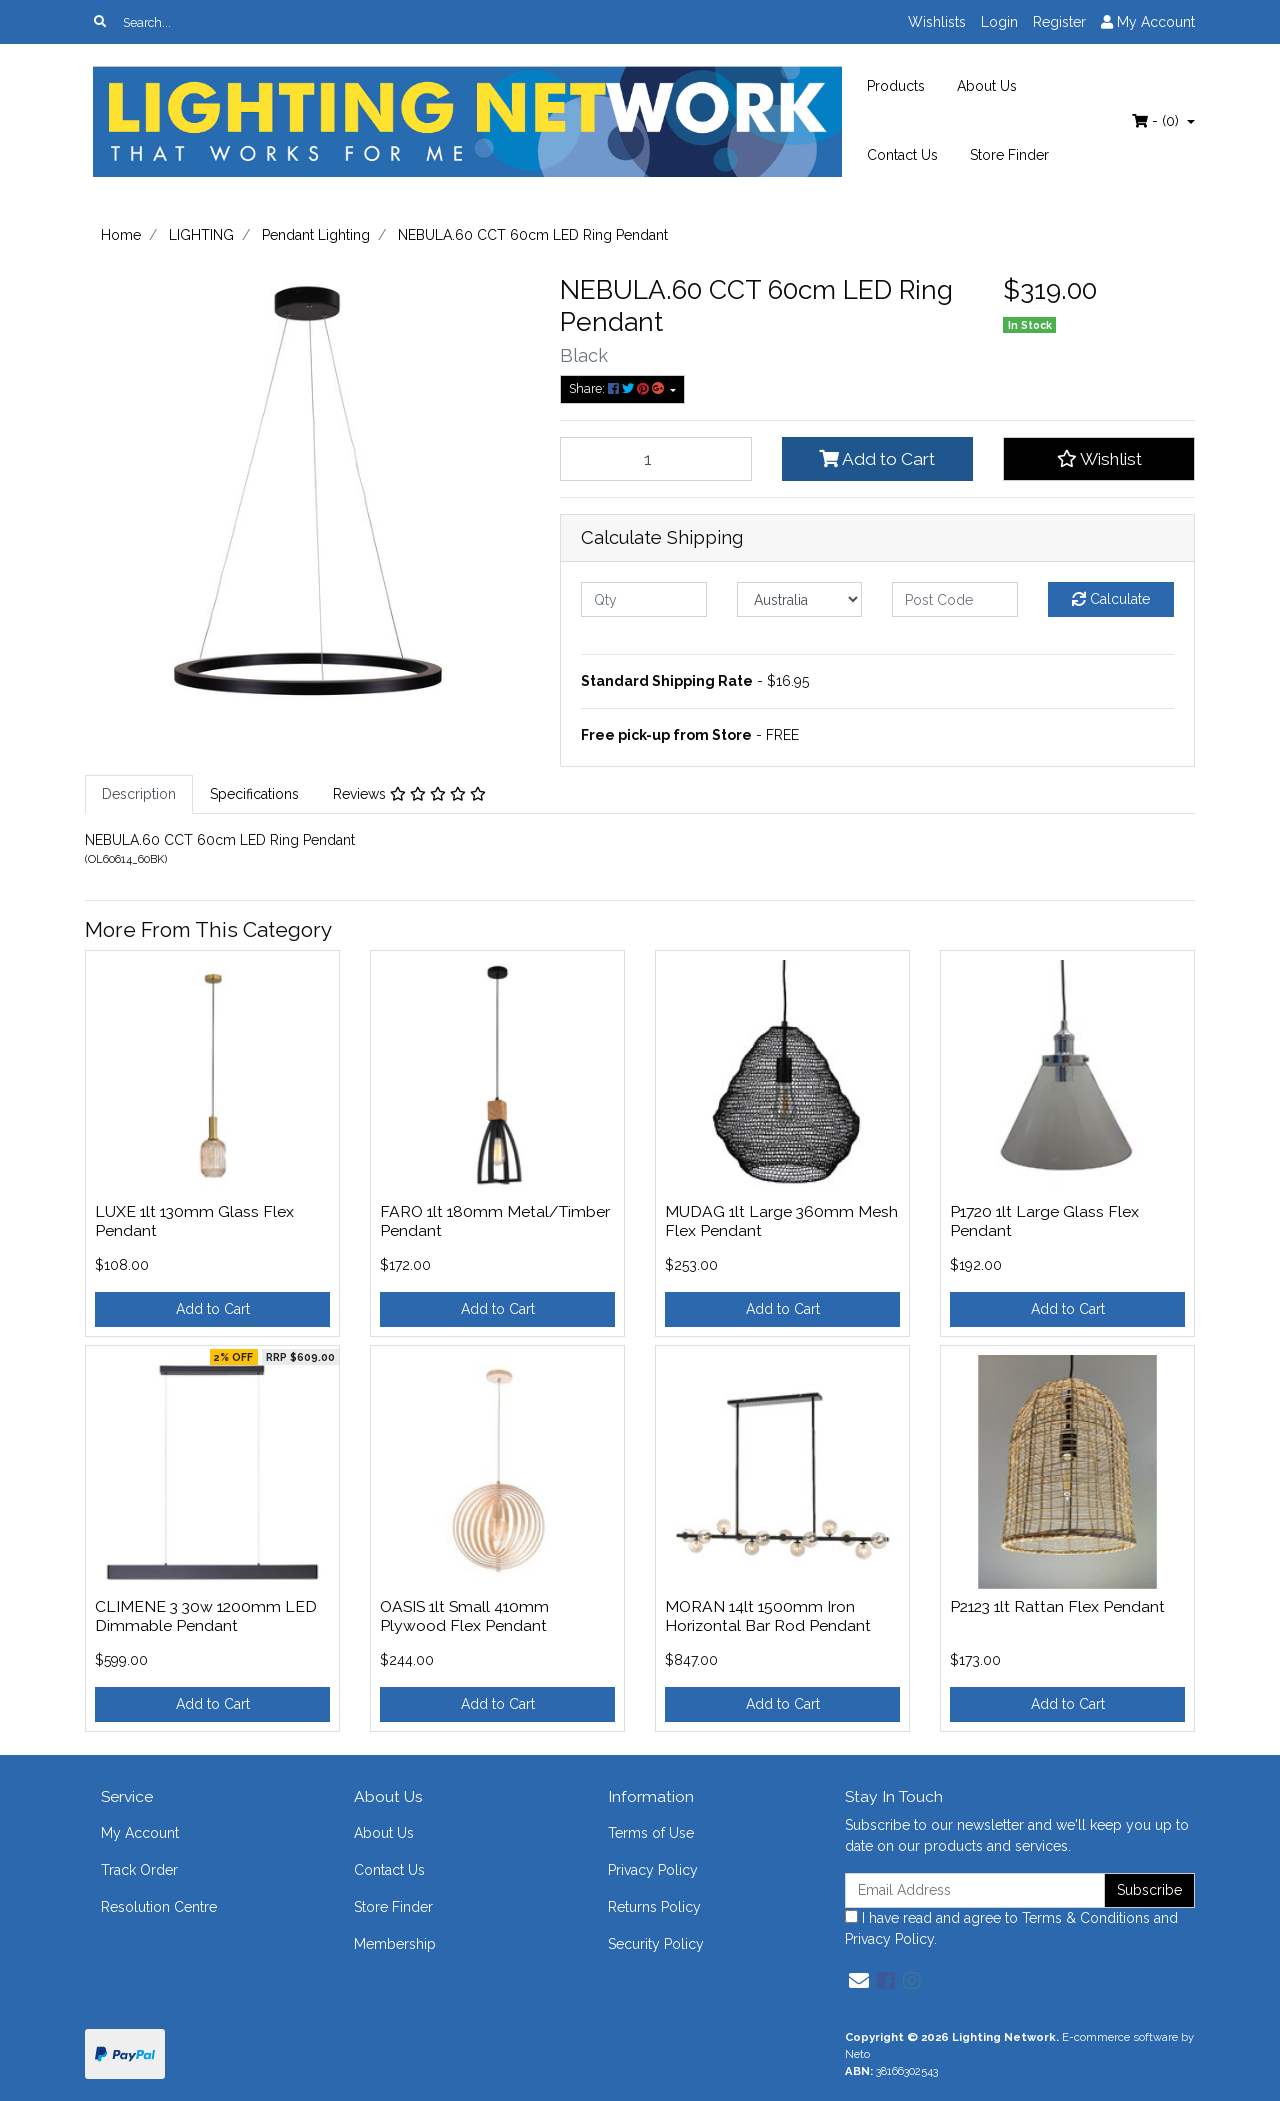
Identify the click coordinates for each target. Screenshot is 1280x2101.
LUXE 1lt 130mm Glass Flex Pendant (194, 1221)
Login (999, 22)
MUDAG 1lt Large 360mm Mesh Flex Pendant (781, 1221)
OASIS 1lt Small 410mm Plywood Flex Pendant (464, 1616)
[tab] (139, 794)
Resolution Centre (159, 1907)
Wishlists (937, 22)
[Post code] (955, 599)
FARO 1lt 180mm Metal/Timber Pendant (495, 1221)
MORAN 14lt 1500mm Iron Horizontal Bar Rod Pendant (768, 1616)
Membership (395, 1944)
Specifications (254, 794)
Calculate (1111, 599)
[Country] (800, 599)
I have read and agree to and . (1011, 1928)
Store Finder (1009, 155)
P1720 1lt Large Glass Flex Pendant (1044, 1221)
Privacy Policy (653, 1870)
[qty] (644, 599)
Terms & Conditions (1086, 1918)
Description (139, 794)
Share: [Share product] (618, 388)
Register (1059, 22)
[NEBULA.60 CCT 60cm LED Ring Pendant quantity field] (656, 459)
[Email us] (859, 1981)
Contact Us (902, 155)
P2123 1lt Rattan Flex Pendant (1057, 1606)
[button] (1099, 459)
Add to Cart (877, 459)
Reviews (409, 794)
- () (1157, 121)
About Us (987, 86)
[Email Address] (975, 1890)
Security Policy (656, 1944)
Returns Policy (654, 1907)
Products (896, 86)
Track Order (139, 1870)
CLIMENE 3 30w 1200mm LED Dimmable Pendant (206, 1616)
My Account (140, 1833)
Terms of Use (651, 1833)
